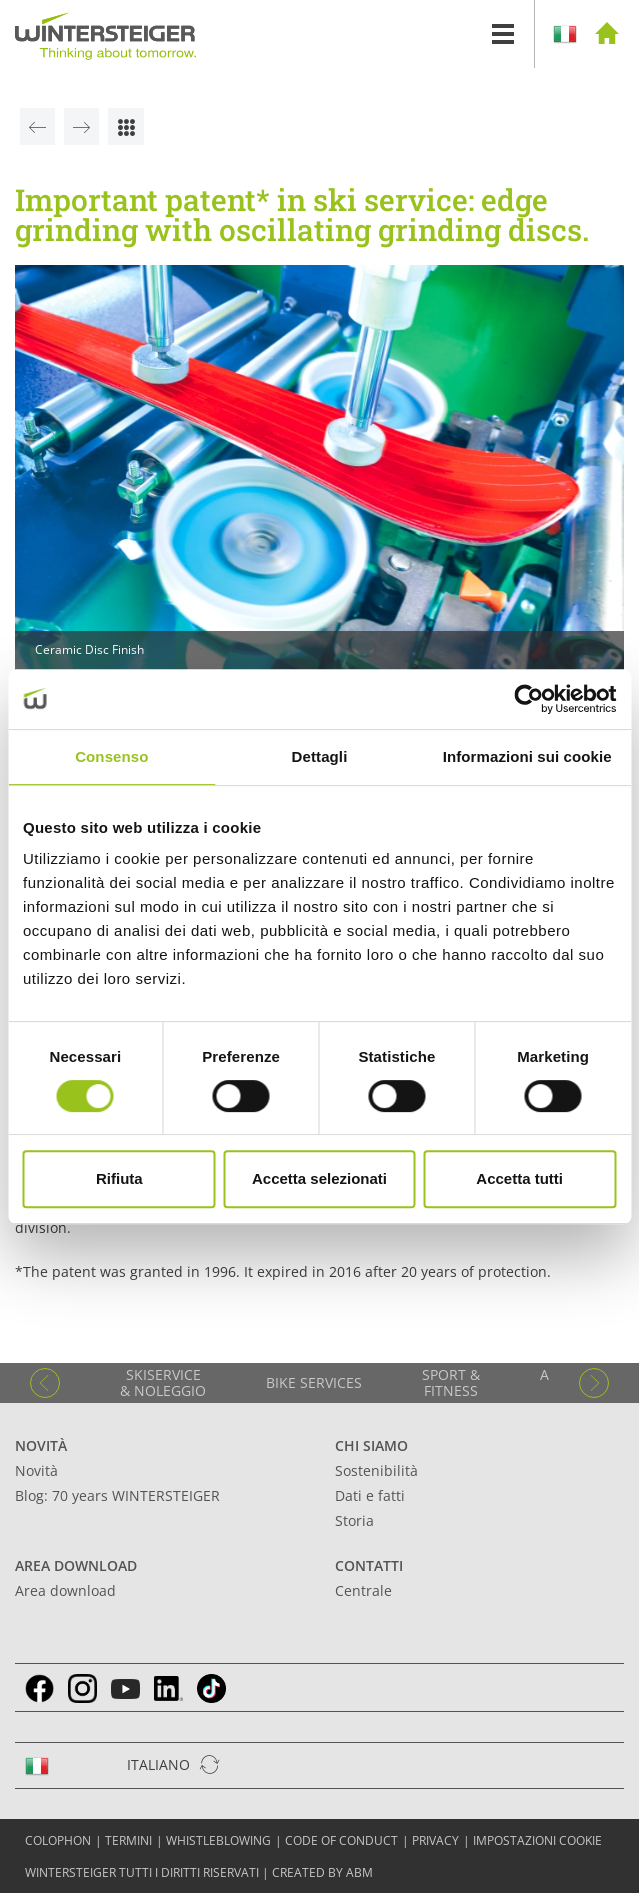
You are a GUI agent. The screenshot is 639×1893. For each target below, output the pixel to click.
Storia (354, 1520)
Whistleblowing (218, 1840)
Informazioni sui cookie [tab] (527, 756)
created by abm (322, 1872)
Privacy (435, 1840)
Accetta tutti (519, 1178)
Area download (76, 1565)
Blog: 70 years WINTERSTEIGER (117, 1495)
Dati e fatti (370, 1495)
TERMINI (128, 1840)
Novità (41, 1445)
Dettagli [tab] (320, 756)
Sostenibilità (376, 1470)
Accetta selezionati (319, 1178)
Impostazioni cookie (537, 1840)
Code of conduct (341, 1840)
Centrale (363, 1590)
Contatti (369, 1565)
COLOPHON (58, 1840)
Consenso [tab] (111, 756)
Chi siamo (371, 1445)
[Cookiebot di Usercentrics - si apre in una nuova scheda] (528, 699)
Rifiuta (119, 1178)
